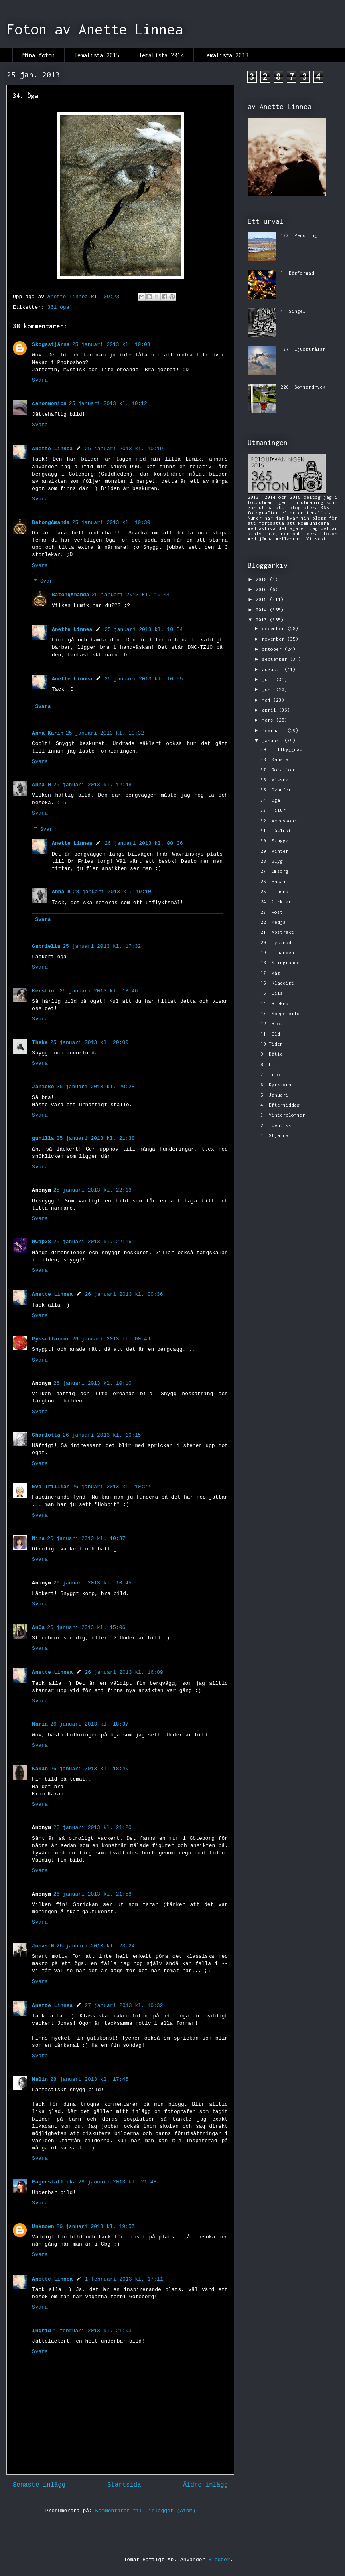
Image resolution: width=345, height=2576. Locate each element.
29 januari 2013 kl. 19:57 (96, 2227)
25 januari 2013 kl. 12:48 (92, 785)
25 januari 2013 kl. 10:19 (124, 449)
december (274, 628)
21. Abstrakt (277, 932)
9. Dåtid (271, 1053)
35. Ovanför (275, 789)
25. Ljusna (274, 891)
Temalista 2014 (161, 55)
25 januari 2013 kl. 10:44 (131, 595)
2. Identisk (275, 1125)
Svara (40, 380)
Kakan (40, 1769)
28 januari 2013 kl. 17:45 (89, 2079)
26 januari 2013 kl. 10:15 (102, 1435)
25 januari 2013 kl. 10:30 (111, 523)
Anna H (41, 785)
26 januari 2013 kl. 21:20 (92, 1828)
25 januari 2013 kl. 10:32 (105, 733)
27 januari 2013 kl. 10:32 (124, 2006)
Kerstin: (44, 991)
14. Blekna (274, 1003)
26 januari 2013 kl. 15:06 (86, 1628)
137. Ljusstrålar (302, 349)
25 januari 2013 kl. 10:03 (111, 345)
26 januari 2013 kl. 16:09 (124, 1672)
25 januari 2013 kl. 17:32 (102, 946)
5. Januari (274, 1094)
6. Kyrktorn (275, 1084)
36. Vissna (274, 779)
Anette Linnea (52, 449)
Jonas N (43, 1946)
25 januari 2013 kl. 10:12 (108, 404)
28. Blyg (271, 861)
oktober (273, 649)
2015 (263, 599)
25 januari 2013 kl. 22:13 (92, 1190)
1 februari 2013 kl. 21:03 (92, 2331)
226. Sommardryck (302, 386)
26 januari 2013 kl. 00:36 (143, 843)
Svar (46, 581)
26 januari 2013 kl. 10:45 (92, 1583)
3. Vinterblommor (282, 1114)
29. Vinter (274, 851)
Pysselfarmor (51, 1339)
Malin (40, 2079)
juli (269, 679)
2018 (263, 579)
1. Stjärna (274, 1135)
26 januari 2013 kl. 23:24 (96, 1946)
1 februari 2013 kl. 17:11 (124, 2279)
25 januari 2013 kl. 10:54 (143, 630)
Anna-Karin (47, 733)
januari (273, 740)
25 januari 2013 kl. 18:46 (98, 991)
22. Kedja (273, 922)
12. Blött (273, 1023)
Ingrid (41, 2331)
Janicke (43, 1087)
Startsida (124, 2485)
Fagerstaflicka (54, 2182)
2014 (263, 609)
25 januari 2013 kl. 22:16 (92, 1242)
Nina (38, 1539)
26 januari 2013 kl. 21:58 (92, 1894)
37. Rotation (277, 769)
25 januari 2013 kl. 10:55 (143, 679)
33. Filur (273, 810)
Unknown (43, 2227)
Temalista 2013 (225, 55)
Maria (40, 1724)
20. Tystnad (275, 942)
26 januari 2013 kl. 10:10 (92, 1383)
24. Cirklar (275, 901)
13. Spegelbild (280, 1013)
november (274, 638)
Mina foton (38, 55)
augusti (273, 669)
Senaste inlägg (39, 2485)
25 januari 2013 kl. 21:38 (96, 1138)
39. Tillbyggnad (281, 749)
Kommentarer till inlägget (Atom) (145, 2511)
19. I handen (277, 952)
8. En (267, 1064)
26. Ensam (273, 881)
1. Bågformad (297, 272)
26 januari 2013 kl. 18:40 (89, 1769)
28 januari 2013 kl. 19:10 (112, 892)
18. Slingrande (280, 962)
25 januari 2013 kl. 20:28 (96, 1087)
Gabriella (46, 946)
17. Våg (270, 972)
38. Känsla (274, 759)
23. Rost (271, 912)
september (276, 659)
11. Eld (270, 1033)
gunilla (43, 1138)
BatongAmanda (51, 523)
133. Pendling (298, 235)
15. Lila (271, 993)
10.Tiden (271, 1043)
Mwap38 (41, 1242)
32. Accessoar (278, 820)
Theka (40, 1043)
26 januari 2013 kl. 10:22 (111, 1487)
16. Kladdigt (277, 982)
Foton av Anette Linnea (94, 29)
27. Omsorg (274, 871)
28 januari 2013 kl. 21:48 (117, 2182)
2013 (263, 619)
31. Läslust (275, 830)
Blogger (219, 2560)
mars (269, 719)
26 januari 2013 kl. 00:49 (111, 1339)
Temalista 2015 (96, 55)
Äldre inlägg (205, 2485)
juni (269, 689)
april (270, 709)
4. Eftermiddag (280, 1104)
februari (274, 730)
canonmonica (49, 404)
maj (267, 699)
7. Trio (270, 1074)
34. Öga (270, 800)
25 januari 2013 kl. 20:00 (89, 1043)
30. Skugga (274, 840)
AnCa (38, 1628)
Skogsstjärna (51, 345)
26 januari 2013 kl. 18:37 (89, 1724)
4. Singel (293, 311)
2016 (263, 589)
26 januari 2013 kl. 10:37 (86, 1539)
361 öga (58, 307)
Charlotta (46, 1435)
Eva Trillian (51, 1487)
